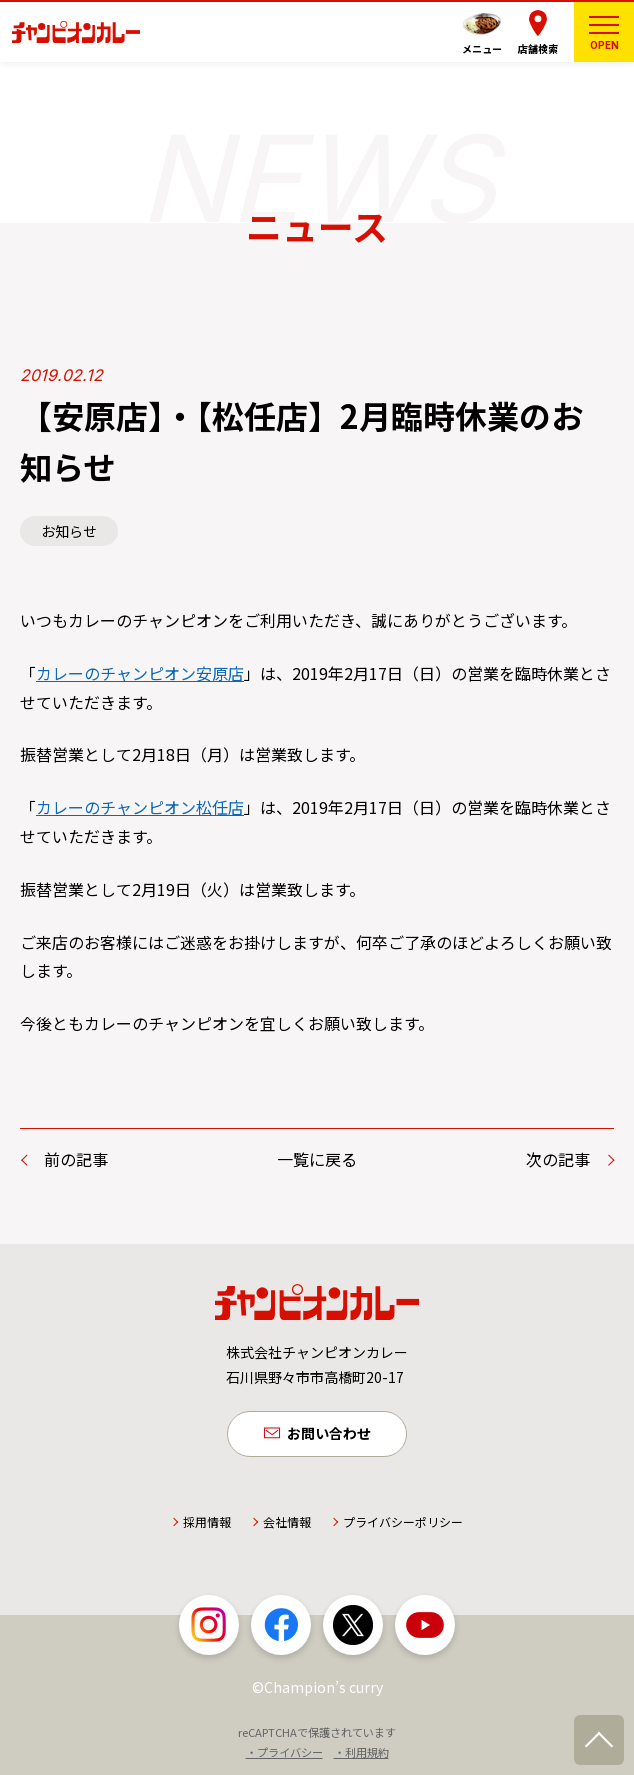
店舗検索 (538, 48)
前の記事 (76, 1159)
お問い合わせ (329, 1434)
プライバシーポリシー (403, 1523)
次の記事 (558, 1159)
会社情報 (287, 1523)
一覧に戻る (317, 1159)
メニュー (482, 48)
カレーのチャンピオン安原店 (140, 673)
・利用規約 (361, 1754)
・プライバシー (284, 1754)
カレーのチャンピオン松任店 (140, 807)
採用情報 (207, 1523)
